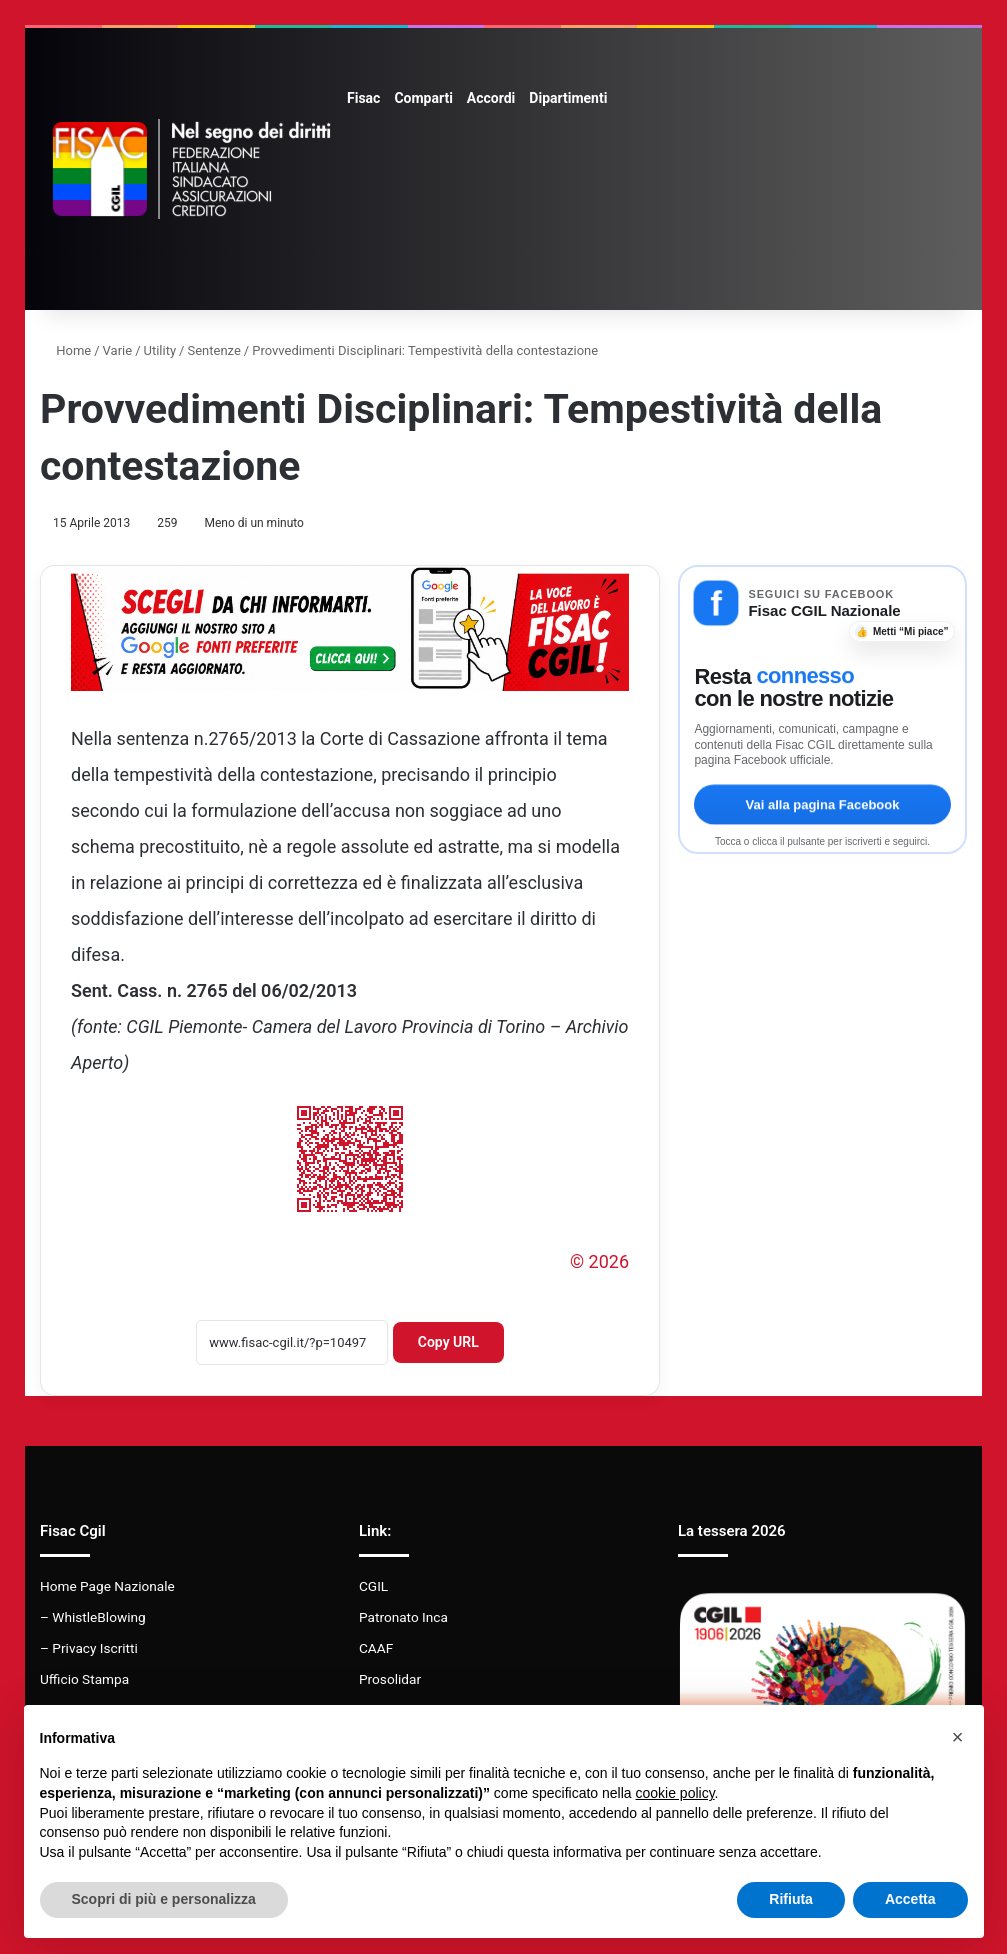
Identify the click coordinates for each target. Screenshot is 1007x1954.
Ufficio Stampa (84, 1679)
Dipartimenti (568, 98)
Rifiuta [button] (791, 1899)
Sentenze (213, 350)
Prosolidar (390, 1679)
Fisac (363, 98)
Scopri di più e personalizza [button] (164, 1899)
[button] (958, 1737)
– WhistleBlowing (93, 1617)
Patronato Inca (403, 1617)
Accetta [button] (910, 1899)
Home (65, 350)
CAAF (376, 1648)
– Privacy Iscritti (89, 1648)
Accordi (491, 98)
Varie (118, 350)
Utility (160, 350)
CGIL (373, 1586)
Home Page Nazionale (107, 1586)
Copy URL (448, 1342)
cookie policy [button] (674, 1793)
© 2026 (599, 1261)
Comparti (423, 98)
